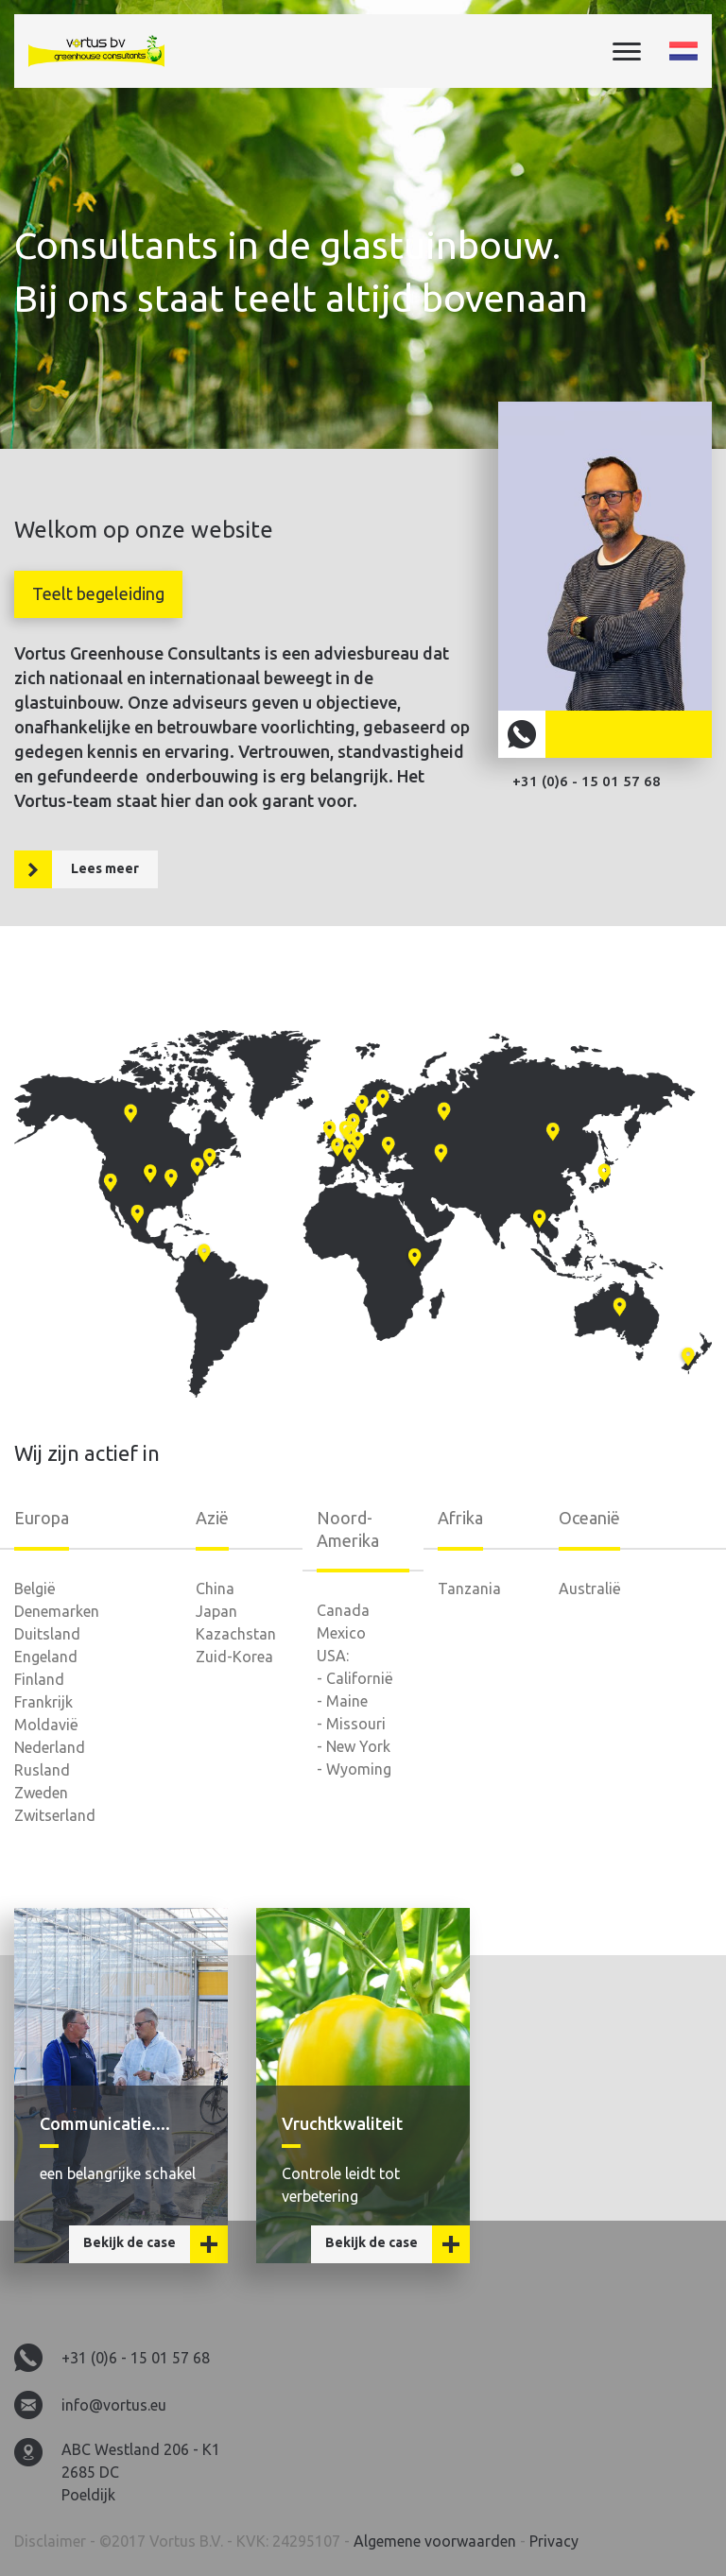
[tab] (98, 594)
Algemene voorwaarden (437, 2541)
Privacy (554, 2541)
